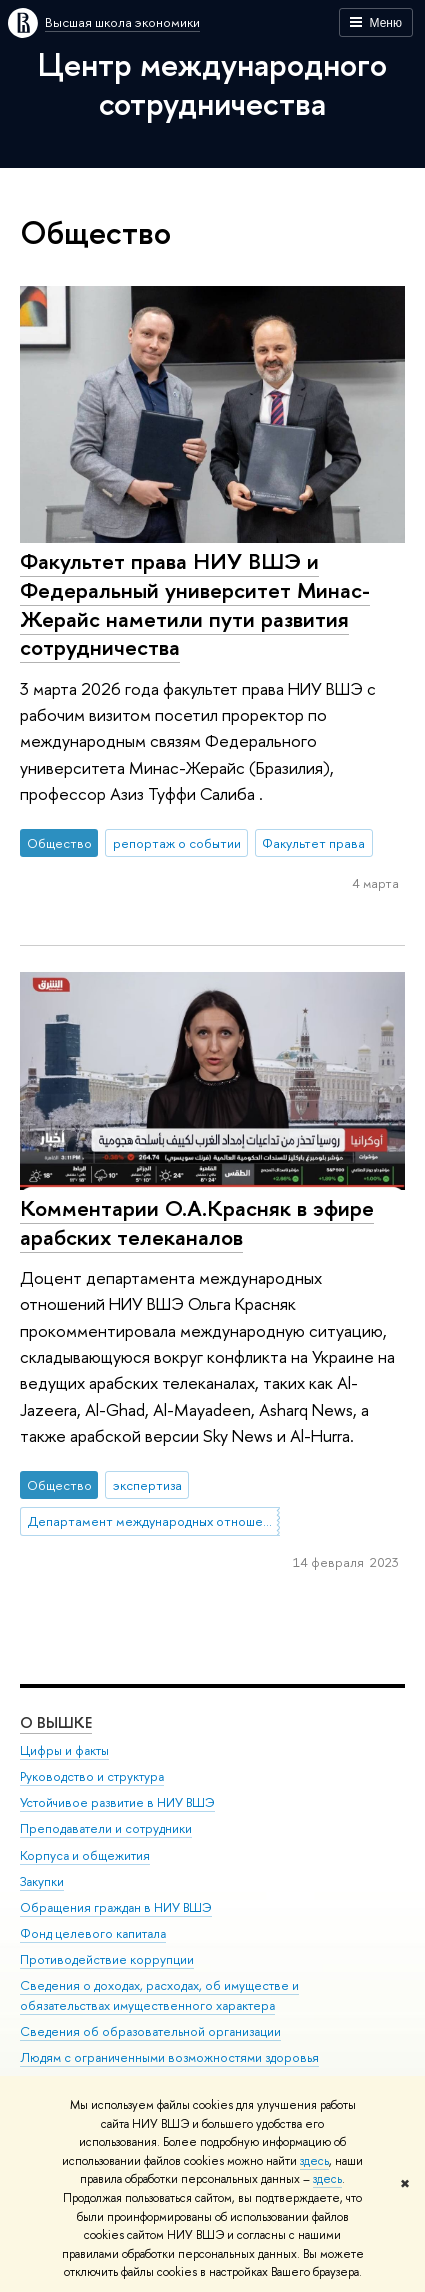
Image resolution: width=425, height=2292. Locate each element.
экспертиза (147, 1485)
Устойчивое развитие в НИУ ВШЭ (117, 1802)
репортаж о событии (177, 843)
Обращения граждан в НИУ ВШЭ (116, 1907)
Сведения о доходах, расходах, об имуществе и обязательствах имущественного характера (159, 1995)
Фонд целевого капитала (93, 1933)
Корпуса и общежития (85, 1854)
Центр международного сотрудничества (212, 83)
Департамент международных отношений (154, 1521)
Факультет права (313, 843)
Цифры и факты (64, 1750)
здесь (314, 2161)
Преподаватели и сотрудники (106, 1828)
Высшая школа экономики (122, 22)
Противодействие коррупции (107, 1959)
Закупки (42, 1881)
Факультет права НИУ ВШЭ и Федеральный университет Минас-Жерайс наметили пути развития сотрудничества (195, 604)
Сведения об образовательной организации (150, 2031)
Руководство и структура (92, 1776)
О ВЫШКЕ (56, 1722)
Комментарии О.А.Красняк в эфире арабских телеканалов (197, 1222)
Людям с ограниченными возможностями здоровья (169, 2057)
